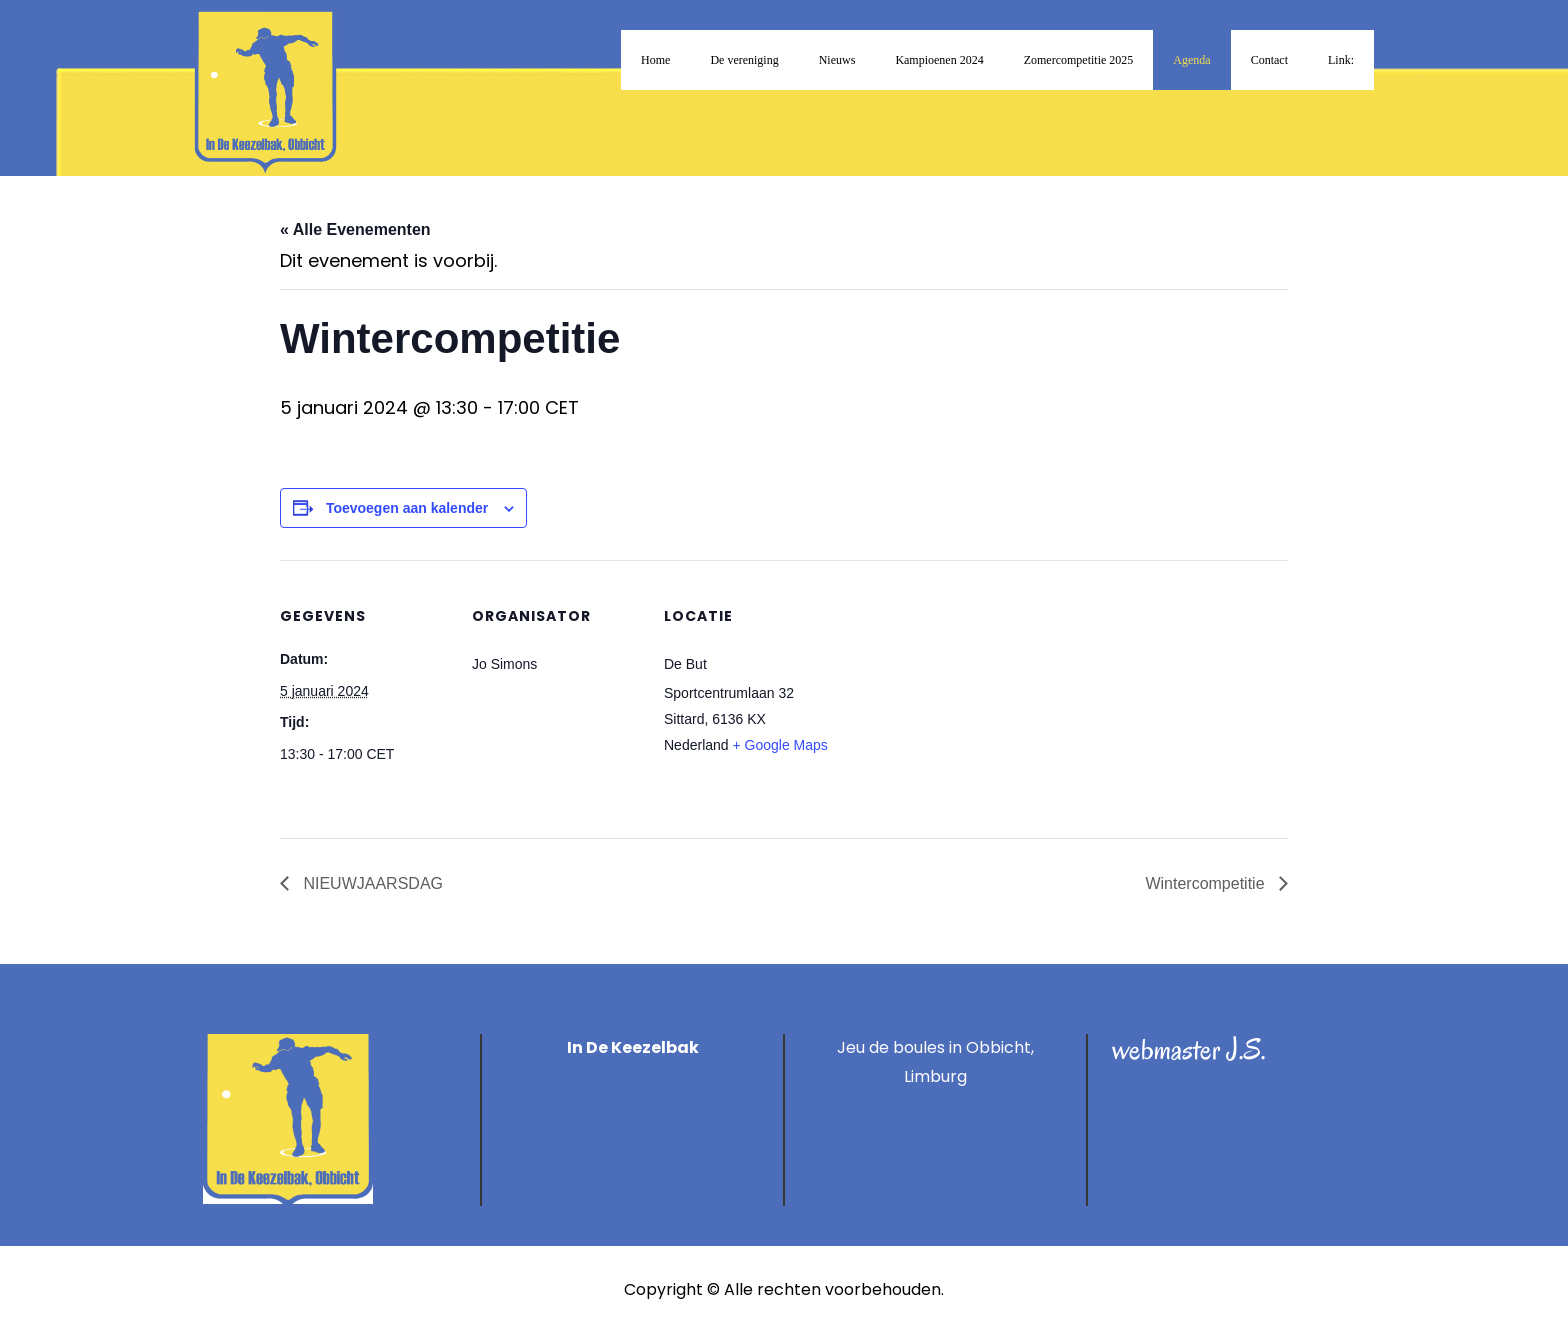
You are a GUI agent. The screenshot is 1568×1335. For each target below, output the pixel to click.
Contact (1269, 60)
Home (655, 60)
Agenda (1191, 60)
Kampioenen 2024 (939, 60)
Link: (1341, 60)
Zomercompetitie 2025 (1079, 60)
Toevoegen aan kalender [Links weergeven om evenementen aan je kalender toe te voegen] (407, 508)
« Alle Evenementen (355, 229)
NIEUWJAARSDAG (371, 883)
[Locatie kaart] (961, 697)
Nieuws (837, 60)
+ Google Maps (780, 745)
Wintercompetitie (1207, 883)
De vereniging (744, 60)
